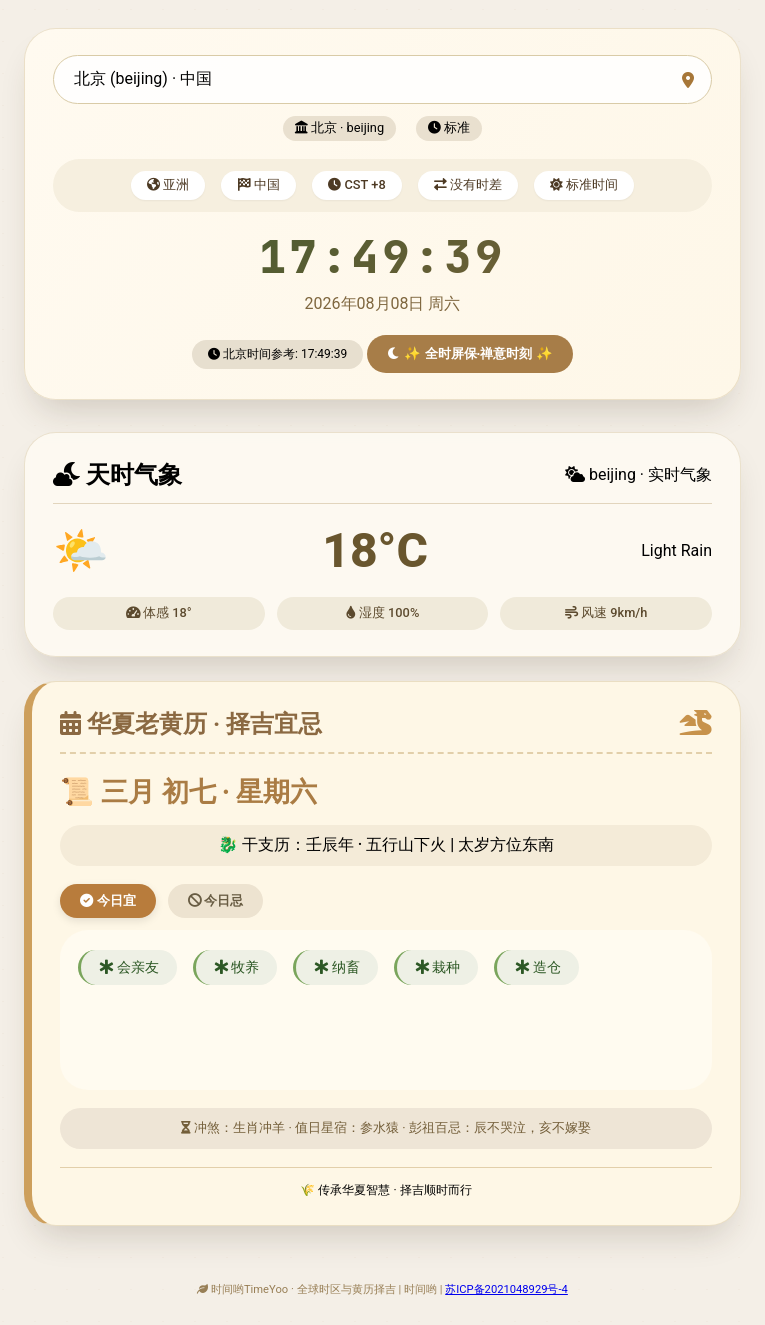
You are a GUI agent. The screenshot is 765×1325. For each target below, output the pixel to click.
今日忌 (216, 900)
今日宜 (108, 900)
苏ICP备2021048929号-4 (506, 1289)
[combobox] (382, 79)
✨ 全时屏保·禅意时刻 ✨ (470, 353)
